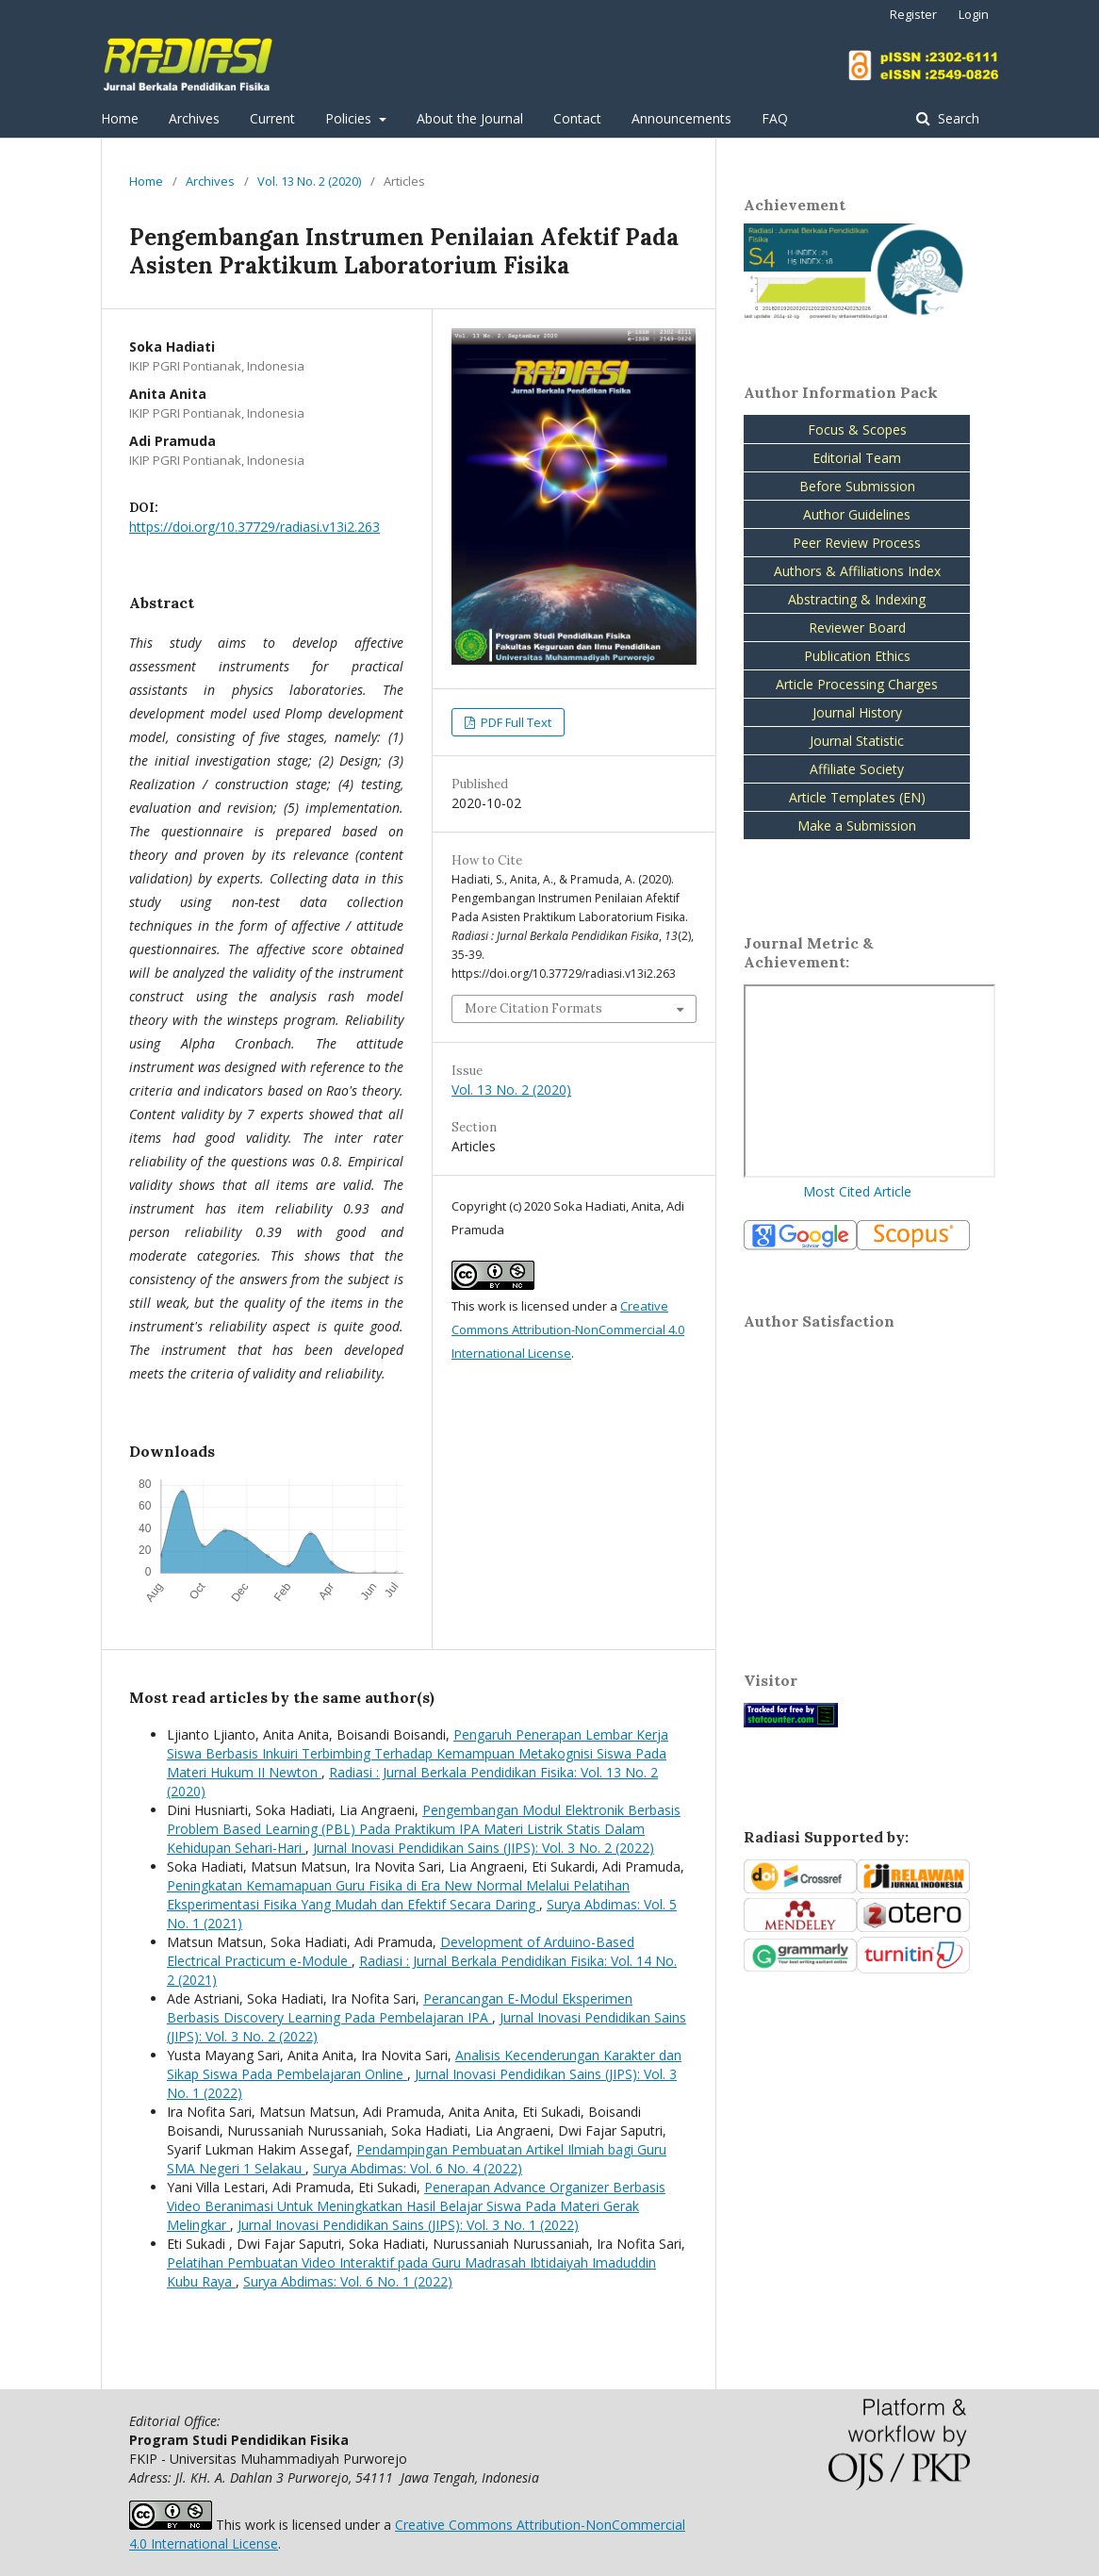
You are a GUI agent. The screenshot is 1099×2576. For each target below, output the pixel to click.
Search (956, 118)
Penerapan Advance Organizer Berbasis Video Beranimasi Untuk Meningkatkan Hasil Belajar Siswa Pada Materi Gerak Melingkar (416, 2206)
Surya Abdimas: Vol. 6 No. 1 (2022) (347, 2281)
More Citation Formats (533, 1008)
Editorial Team (856, 458)
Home (120, 118)
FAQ (775, 118)
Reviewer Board (857, 627)
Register (913, 14)
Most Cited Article (857, 1191)
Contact (577, 118)
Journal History (857, 712)
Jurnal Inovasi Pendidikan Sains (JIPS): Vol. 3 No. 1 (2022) (408, 2225)
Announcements (681, 118)
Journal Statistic (857, 741)
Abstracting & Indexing (857, 599)
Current (272, 118)
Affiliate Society (857, 769)
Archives (194, 118)
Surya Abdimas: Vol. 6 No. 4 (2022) (417, 2168)
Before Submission (857, 486)
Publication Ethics (857, 656)
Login (974, 14)
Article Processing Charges (857, 684)
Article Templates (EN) (857, 797)
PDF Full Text (514, 722)
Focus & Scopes (857, 429)
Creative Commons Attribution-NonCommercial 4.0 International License (567, 1329)
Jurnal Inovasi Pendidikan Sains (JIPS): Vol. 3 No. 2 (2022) (483, 1848)
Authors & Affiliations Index (857, 571)
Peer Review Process (857, 543)
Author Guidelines (856, 514)
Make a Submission (856, 825)
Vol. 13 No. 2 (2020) (309, 181)
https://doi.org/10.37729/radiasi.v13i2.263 (254, 527)
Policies (350, 118)
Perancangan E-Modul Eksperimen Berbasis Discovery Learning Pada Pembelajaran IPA (399, 2008)
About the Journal (470, 118)
